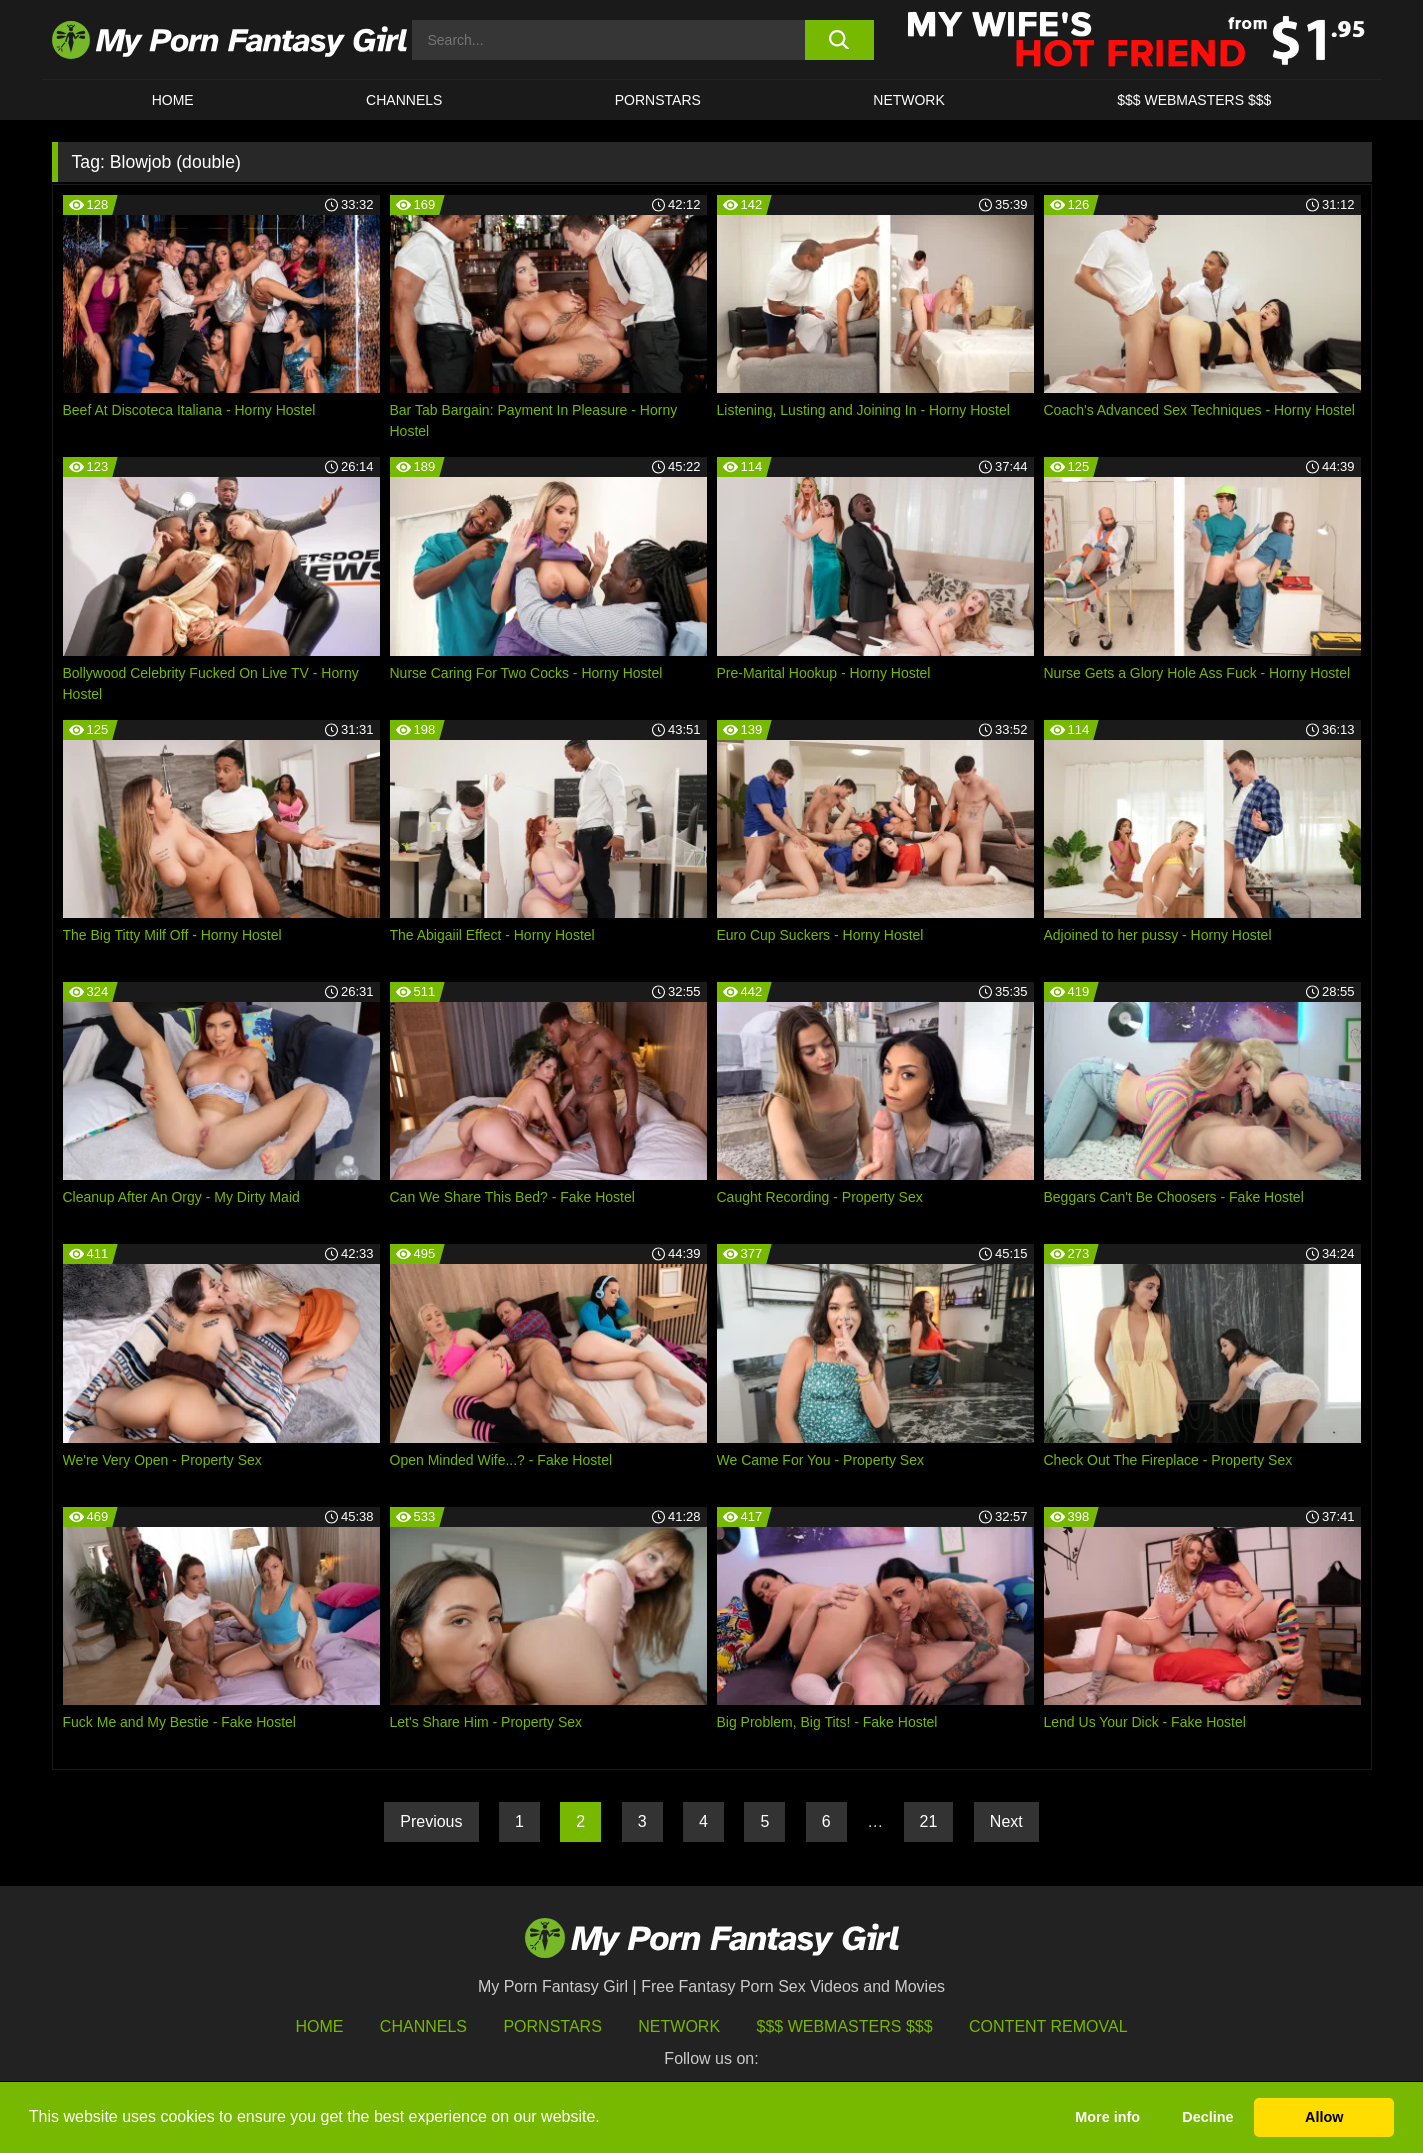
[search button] (839, 40)
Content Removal (1048, 2026)
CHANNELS (404, 100)
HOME (173, 100)
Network (909, 100)
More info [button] (1107, 2117)
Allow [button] (1324, 2117)
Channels (423, 2026)
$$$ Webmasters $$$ (845, 2026)
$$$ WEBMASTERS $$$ (1194, 100)
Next (1006, 1821)
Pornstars (658, 100)
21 (929, 1821)
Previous (431, 1821)
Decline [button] (1207, 2117)
